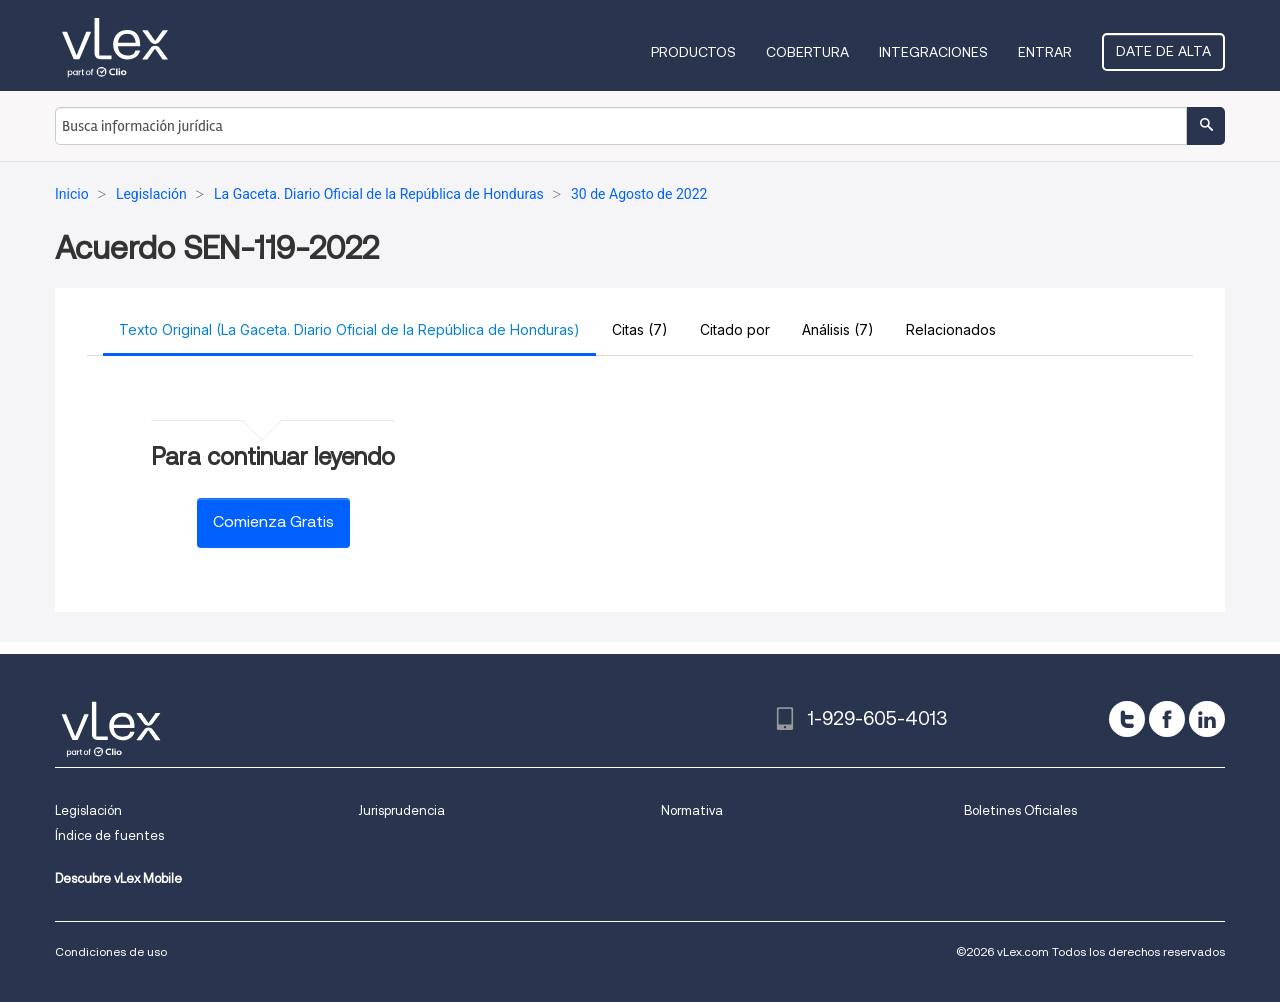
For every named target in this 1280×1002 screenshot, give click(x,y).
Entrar (1045, 52)
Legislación (88, 810)
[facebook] (1167, 719)
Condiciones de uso (111, 951)
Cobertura (807, 52)
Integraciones (933, 52)
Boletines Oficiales (1020, 810)
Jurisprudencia (401, 810)
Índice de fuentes (109, 835)
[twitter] (1127, 719)
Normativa (692, 810)
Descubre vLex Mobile (118, 878)
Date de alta (1163, 51)
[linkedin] (1207, 719)
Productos (693, 52)
